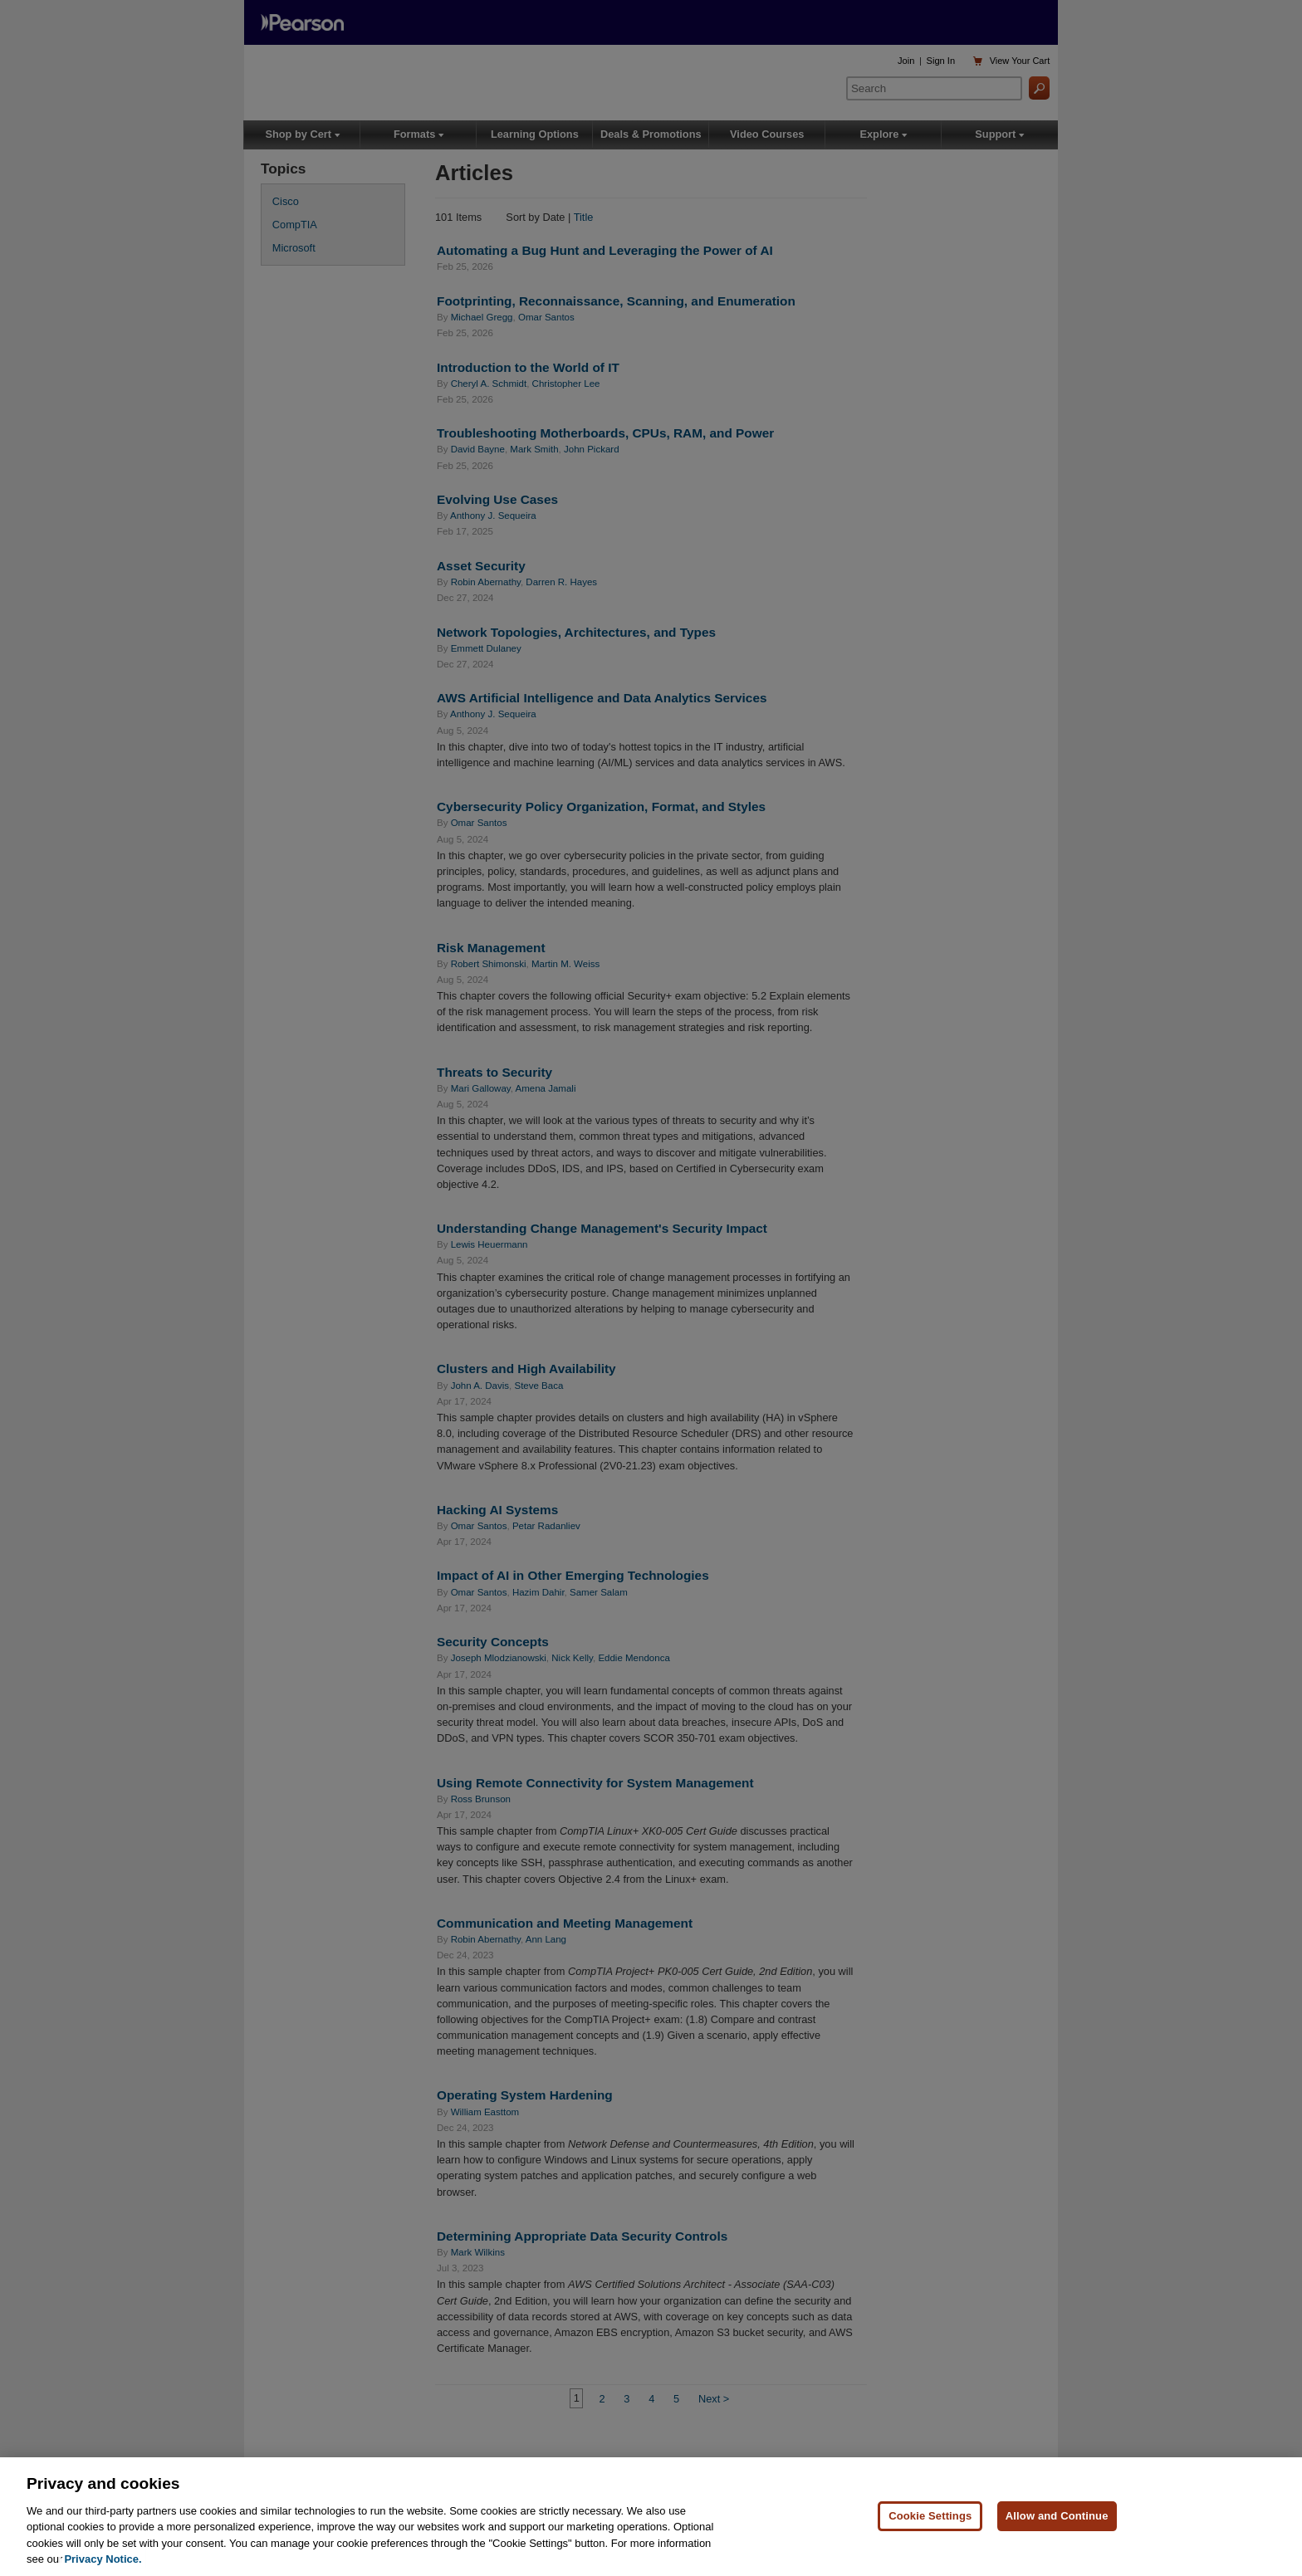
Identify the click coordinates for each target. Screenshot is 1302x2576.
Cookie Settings (930, 2526)
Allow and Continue (1057, 2526)
